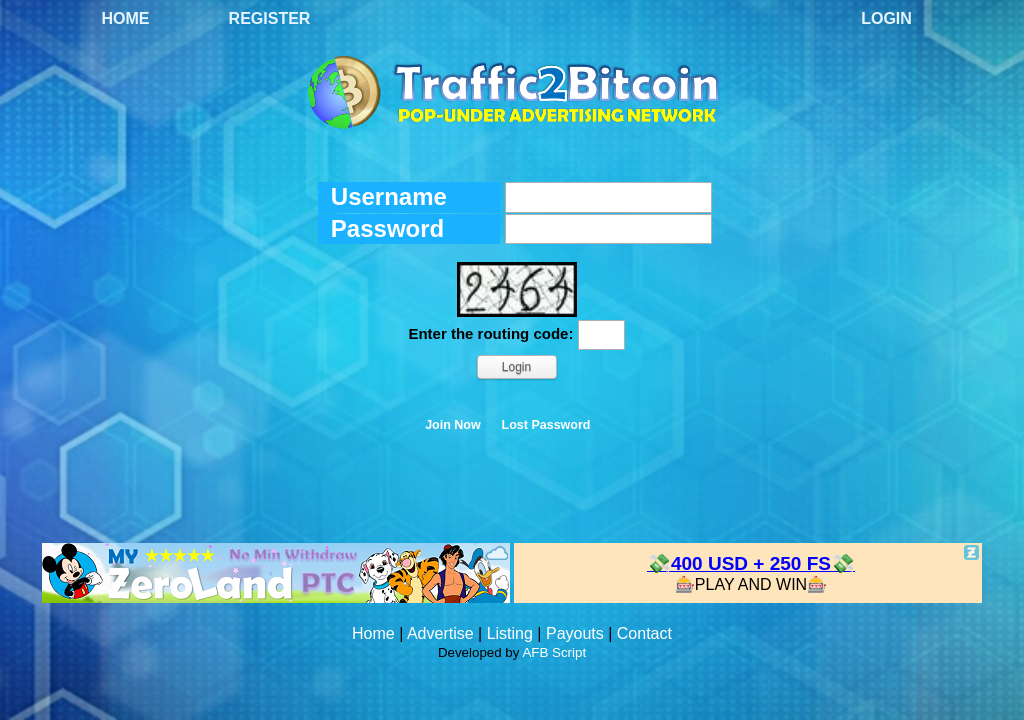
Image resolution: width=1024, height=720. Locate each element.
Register (270, 18)
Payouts (575, 633)
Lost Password (546, 425)
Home (126, 18)
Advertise (440, 633)
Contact (644, 633)
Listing (510, 633)
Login (886, 18)
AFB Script (554, 652)
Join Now (453, 425)
